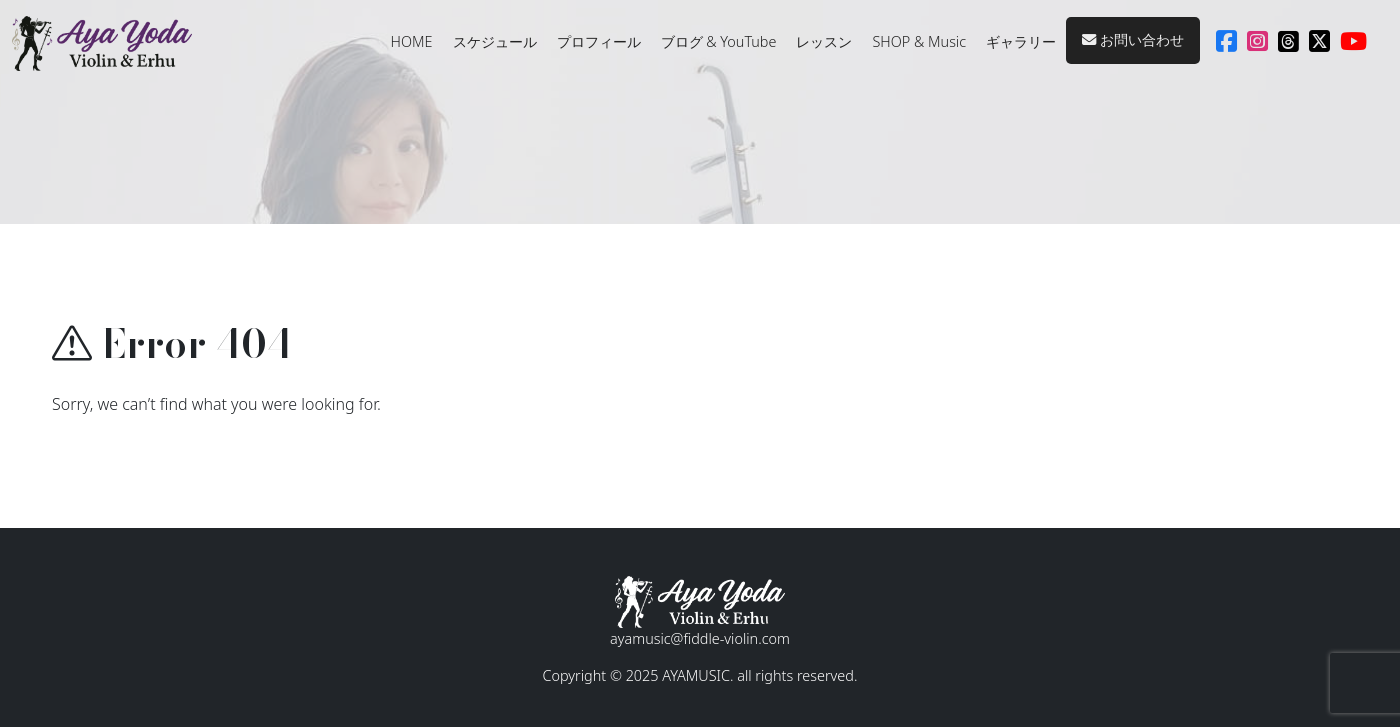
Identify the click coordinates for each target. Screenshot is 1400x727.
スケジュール (495, 41)
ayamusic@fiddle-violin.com (700, 638)
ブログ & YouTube (719, 41)
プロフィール (599, 41)
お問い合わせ (1133, 39)
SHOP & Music (919, 41)
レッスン (824, 41)
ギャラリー (1021, 41)
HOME (412, 41)
